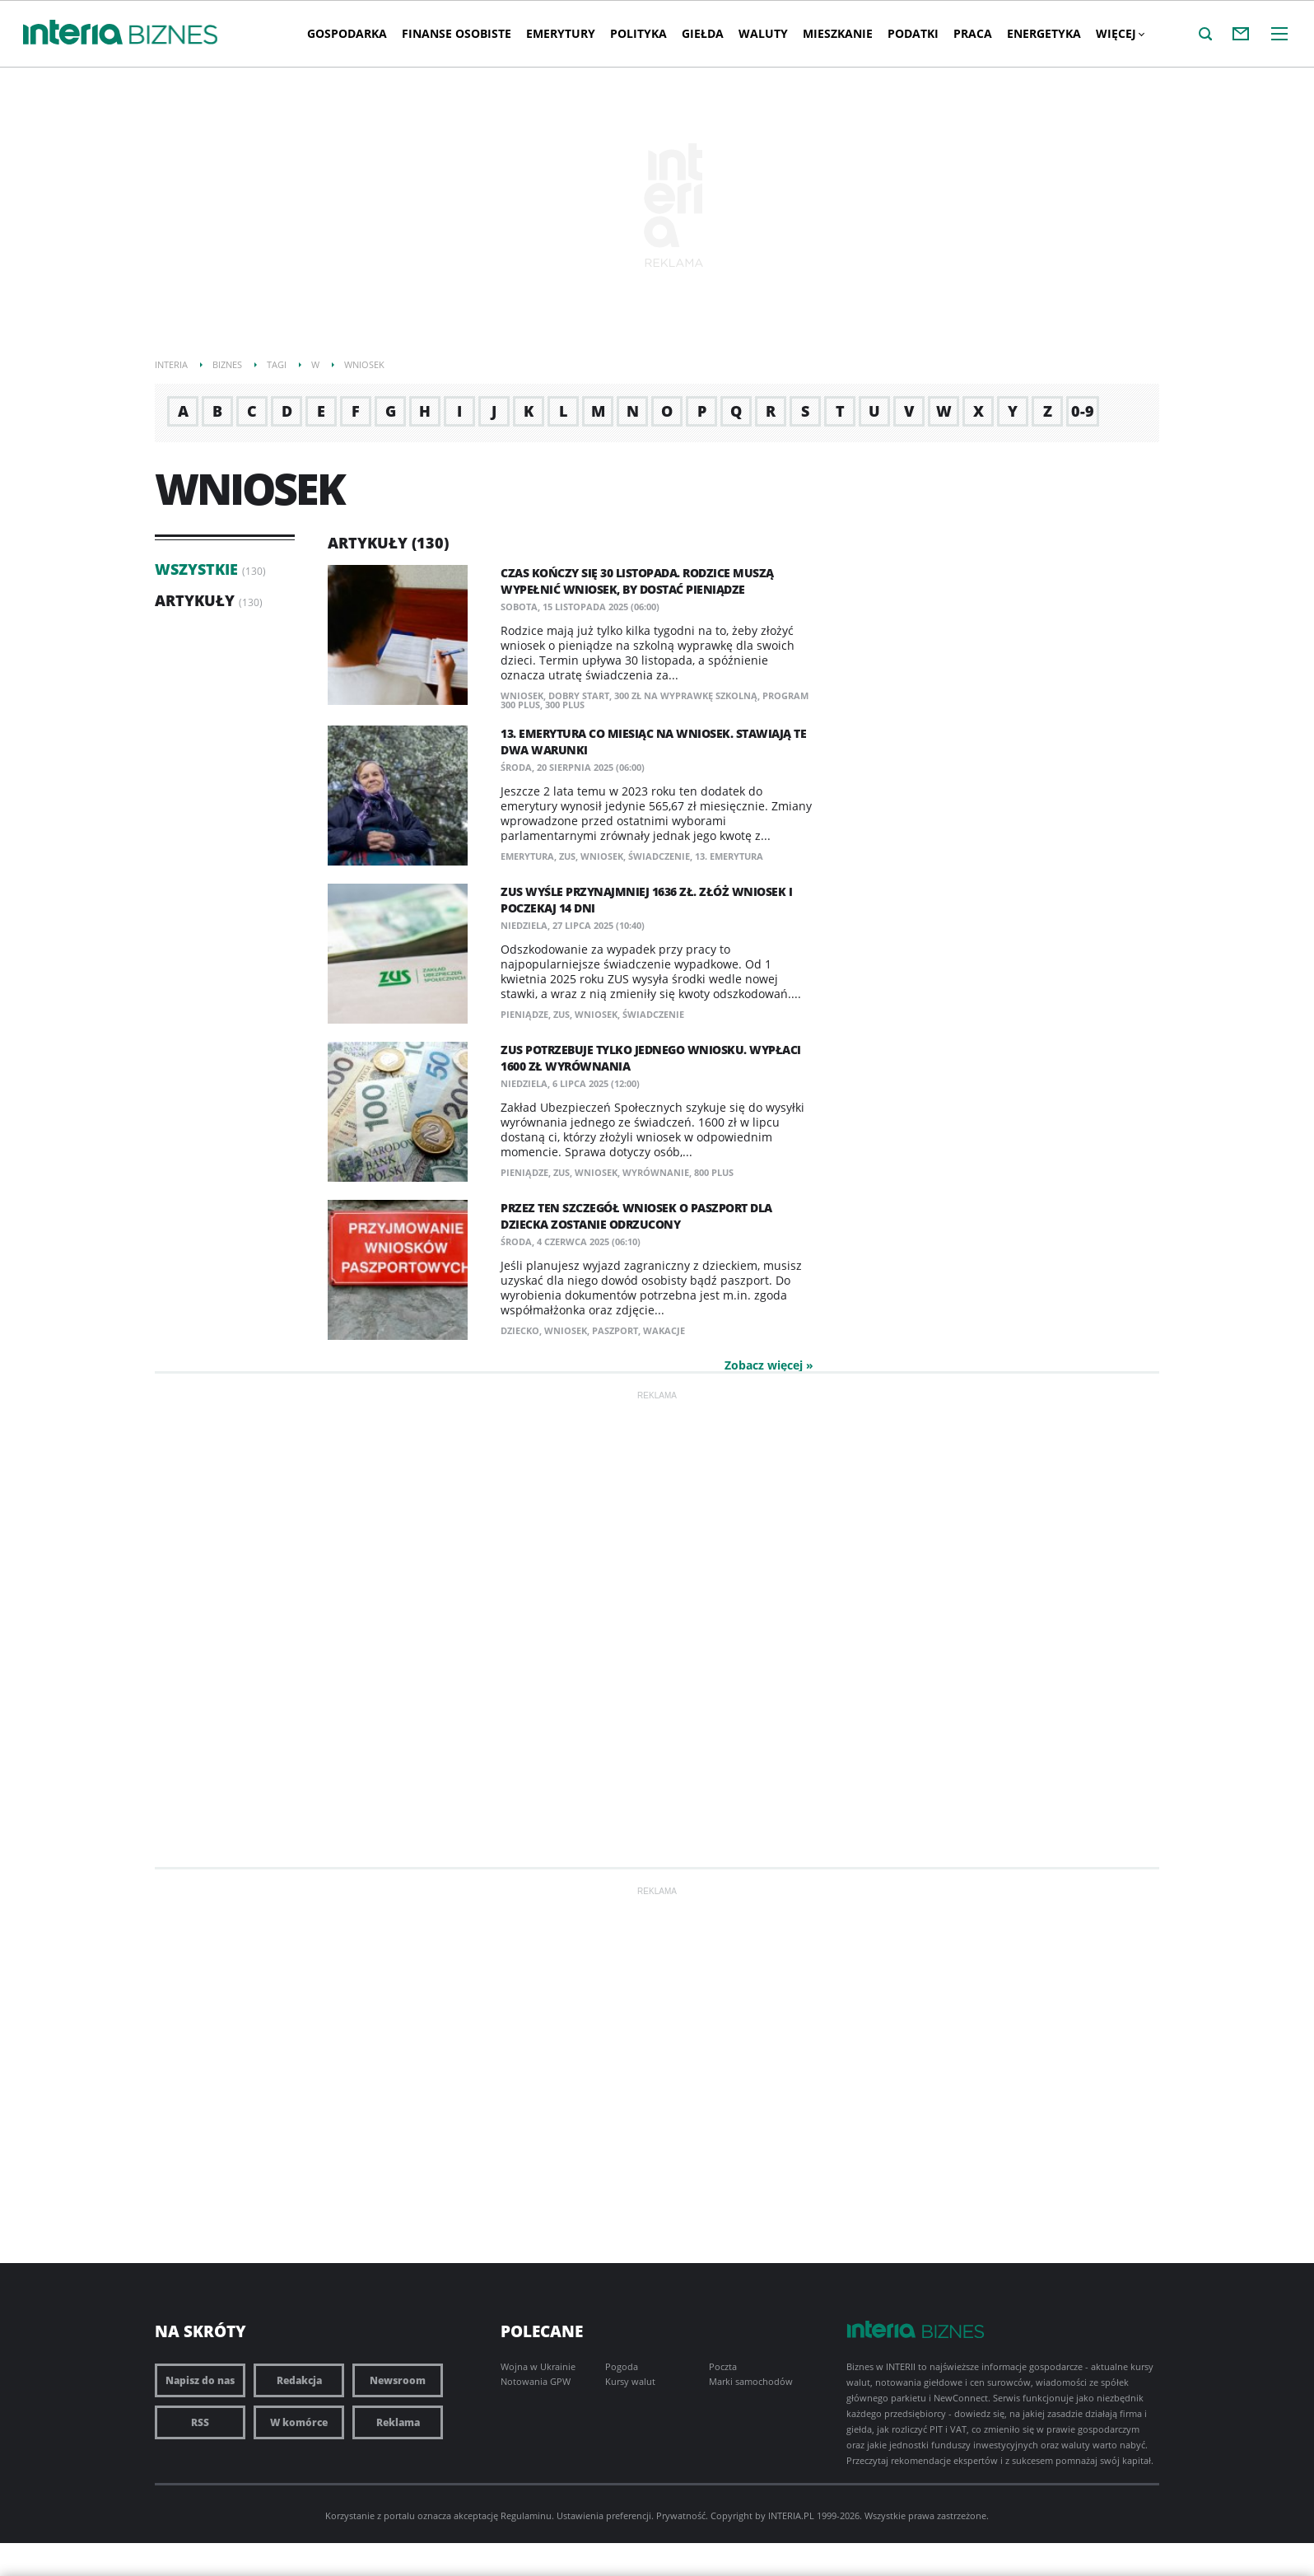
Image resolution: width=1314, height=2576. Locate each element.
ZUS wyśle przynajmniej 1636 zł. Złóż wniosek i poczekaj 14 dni (646, 900)
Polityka (638, 33)
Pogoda (621, 2366)
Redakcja (299, 2380)
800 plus (714, 1172)
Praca (972, 33)
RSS (200, 2422)
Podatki (913, 33)
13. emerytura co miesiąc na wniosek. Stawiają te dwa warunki (653, 742)
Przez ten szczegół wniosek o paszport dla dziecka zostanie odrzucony (636, 1216)
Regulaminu (526, 2515)
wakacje (664, 1330)
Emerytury (560, 33)
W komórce (299, 2422)
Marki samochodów (751, 2381)
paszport (615, 1330)
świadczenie (659, 856)
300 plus (565, 704)
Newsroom (398, 2380)
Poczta (723, 2366)
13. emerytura (729, 856)
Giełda (703, 33)
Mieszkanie (838, 33)
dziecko (520, 1330)
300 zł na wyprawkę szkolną (685, 695)
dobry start (578, 695)
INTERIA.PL (791, 2515)
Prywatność (681, 2515)
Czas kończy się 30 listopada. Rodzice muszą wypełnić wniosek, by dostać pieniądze (637, 581)
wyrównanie (655, 1172)
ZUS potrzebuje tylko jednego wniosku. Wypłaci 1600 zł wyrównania (651, 1058)
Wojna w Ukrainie (538, 2366)
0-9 (1082, 411)
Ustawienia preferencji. (605, 2515)
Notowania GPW (536, 2381)
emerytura (527, 856)
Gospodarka (347, 33)
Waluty (763, 33)
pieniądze (524, 1014)
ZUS (567, 856)
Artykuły (195, 600)
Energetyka (1044, 33)
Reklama (398, 2422)
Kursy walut (630, 2381)
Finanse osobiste (456, 33)
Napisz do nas (200, 2380)
